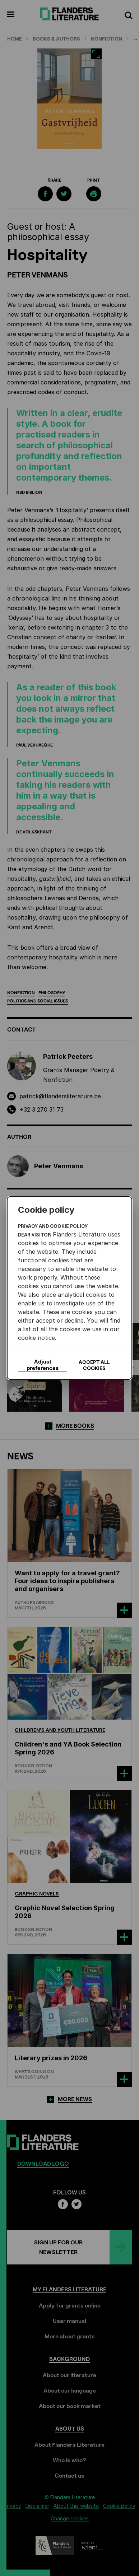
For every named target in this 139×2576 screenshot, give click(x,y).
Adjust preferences (43, 1365)
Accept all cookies (94, 1365)
